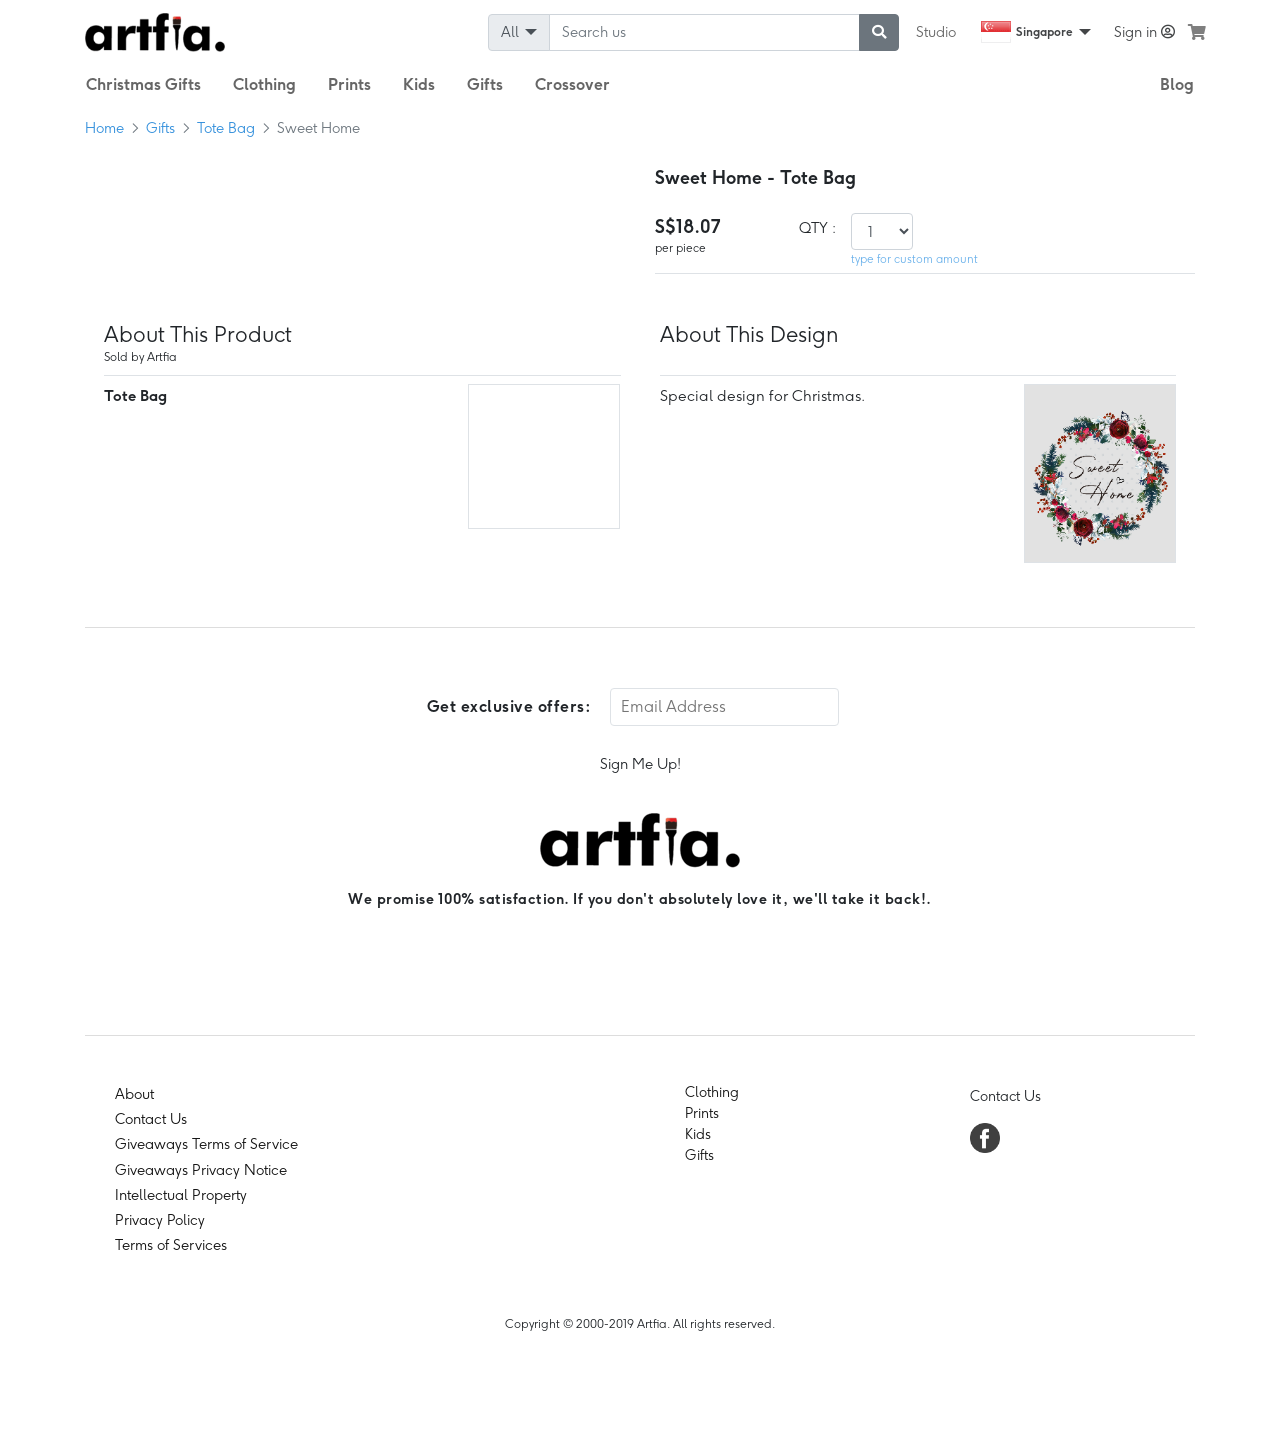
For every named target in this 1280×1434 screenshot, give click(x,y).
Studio (936, 32)
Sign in (1144, 32)
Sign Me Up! (640, 764)
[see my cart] (1197, 32)
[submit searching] (879, 32)
